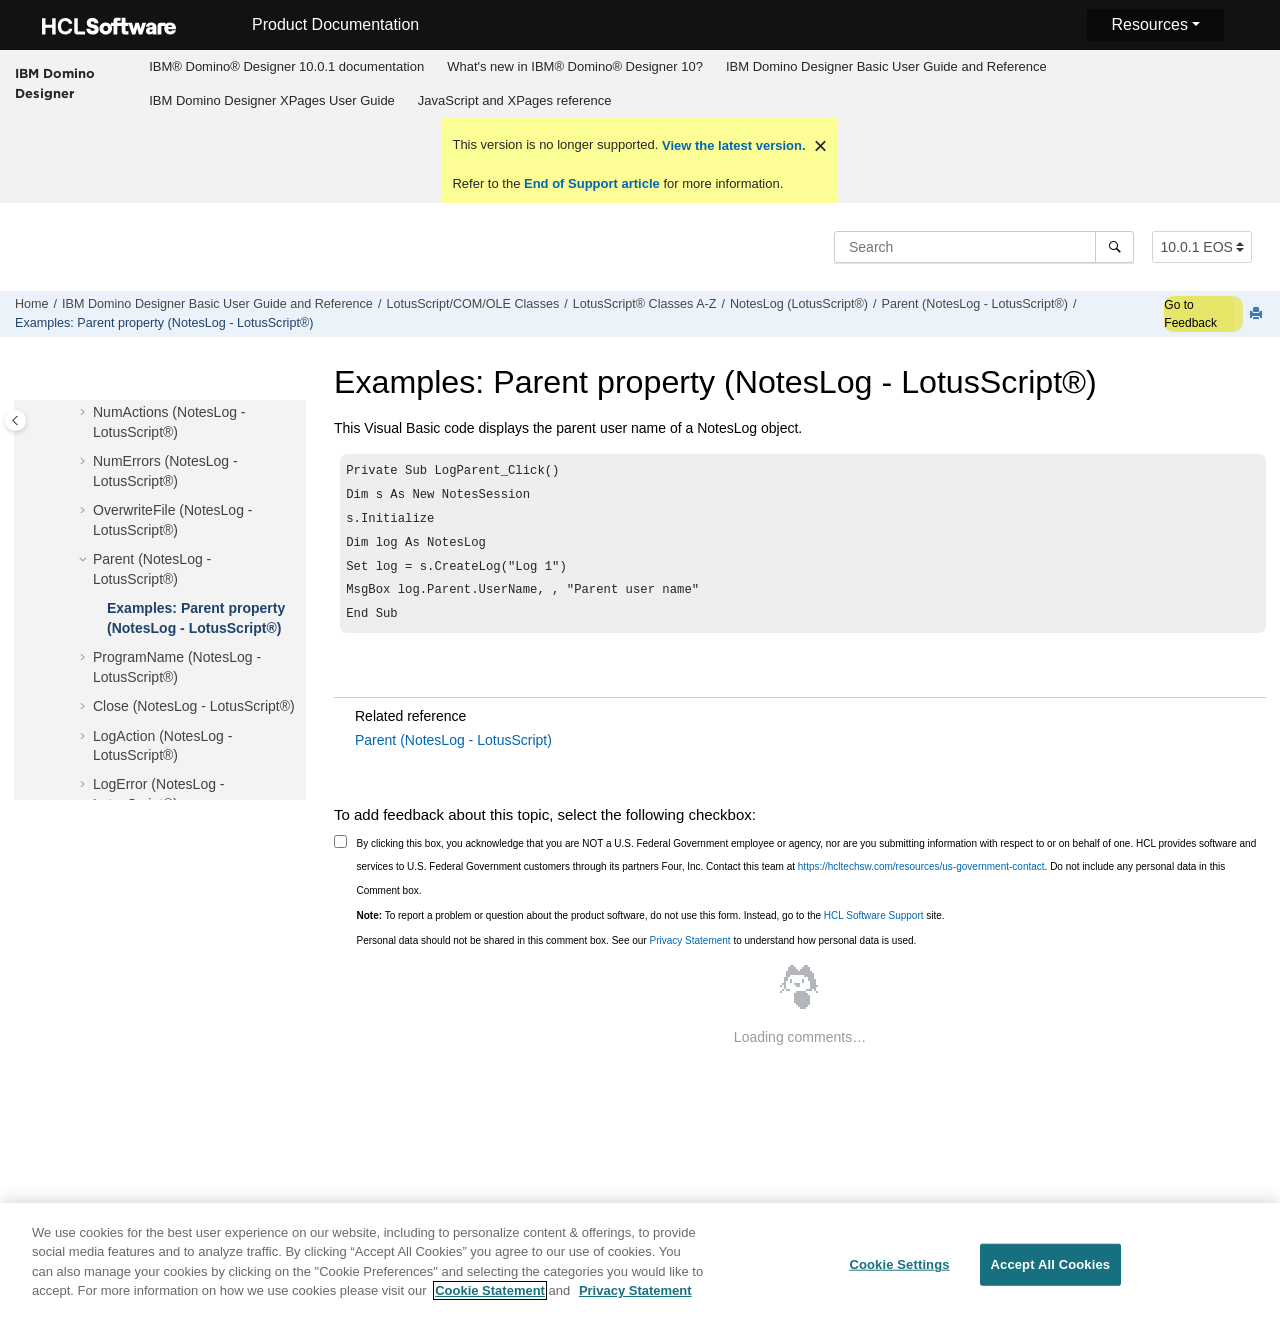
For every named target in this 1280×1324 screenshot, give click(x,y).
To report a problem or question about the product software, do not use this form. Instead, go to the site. (651, 929)
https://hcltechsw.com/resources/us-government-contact (921, 880)
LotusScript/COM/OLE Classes (472, 304)
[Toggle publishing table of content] (15, 420)
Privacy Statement (689, 954)
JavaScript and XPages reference (515, 100)
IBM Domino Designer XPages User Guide (272, 100)
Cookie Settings (899, 1275)
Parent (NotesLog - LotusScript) (453, 754)
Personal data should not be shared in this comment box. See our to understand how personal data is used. (637, 954)
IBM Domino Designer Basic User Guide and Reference (886, 66)
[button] (85, 413)
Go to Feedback (1190, 314)
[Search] (1114, 247)
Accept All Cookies (1051, 1275)
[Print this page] (1258, 314)
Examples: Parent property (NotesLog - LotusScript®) (164, 323)
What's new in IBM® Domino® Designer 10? (575, 66)
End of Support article (591, 183)
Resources (1149, 24)
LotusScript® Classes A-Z (645, 304)
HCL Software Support (874, 929)
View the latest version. (731, 145)
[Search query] (984, 247)
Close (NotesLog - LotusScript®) (194, 706)
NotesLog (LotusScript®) (799, 304)
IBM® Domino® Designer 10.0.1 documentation (286, 66)
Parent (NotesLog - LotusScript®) (975, 304)
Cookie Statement (490, 1301)
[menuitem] (287, 67)
